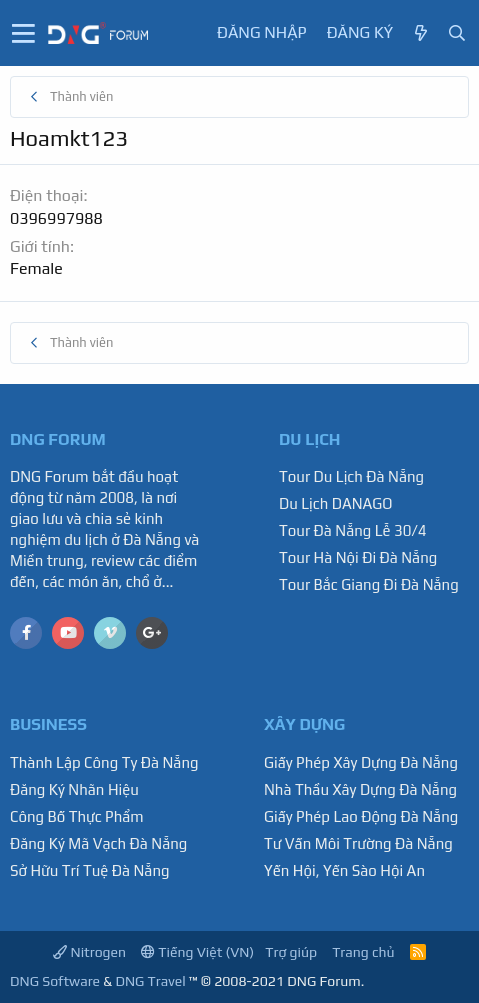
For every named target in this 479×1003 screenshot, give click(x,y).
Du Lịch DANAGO (336, 503)
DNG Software (55, 981)
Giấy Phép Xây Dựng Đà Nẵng (361, 762)
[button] (23, 33)
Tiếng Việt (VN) (197, 952)
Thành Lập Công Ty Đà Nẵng (104, 762)
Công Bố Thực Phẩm (77, 816)
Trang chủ (363, 952)
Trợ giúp (291, 952)
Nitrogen (89, 952)
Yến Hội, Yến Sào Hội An (344, 870)
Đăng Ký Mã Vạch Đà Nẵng (98, 843)
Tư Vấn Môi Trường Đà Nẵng (358, 843)
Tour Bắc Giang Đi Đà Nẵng (369, 584)
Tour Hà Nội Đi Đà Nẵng (358, 557)
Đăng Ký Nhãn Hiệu (74, 789)
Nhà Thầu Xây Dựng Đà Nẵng (360, 789)
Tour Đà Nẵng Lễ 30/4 (353, 530)
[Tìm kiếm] (457, 33)
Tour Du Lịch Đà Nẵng (351, 476)
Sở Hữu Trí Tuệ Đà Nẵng (90, 870)
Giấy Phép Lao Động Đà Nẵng (361, 816)
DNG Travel (150, 981)
